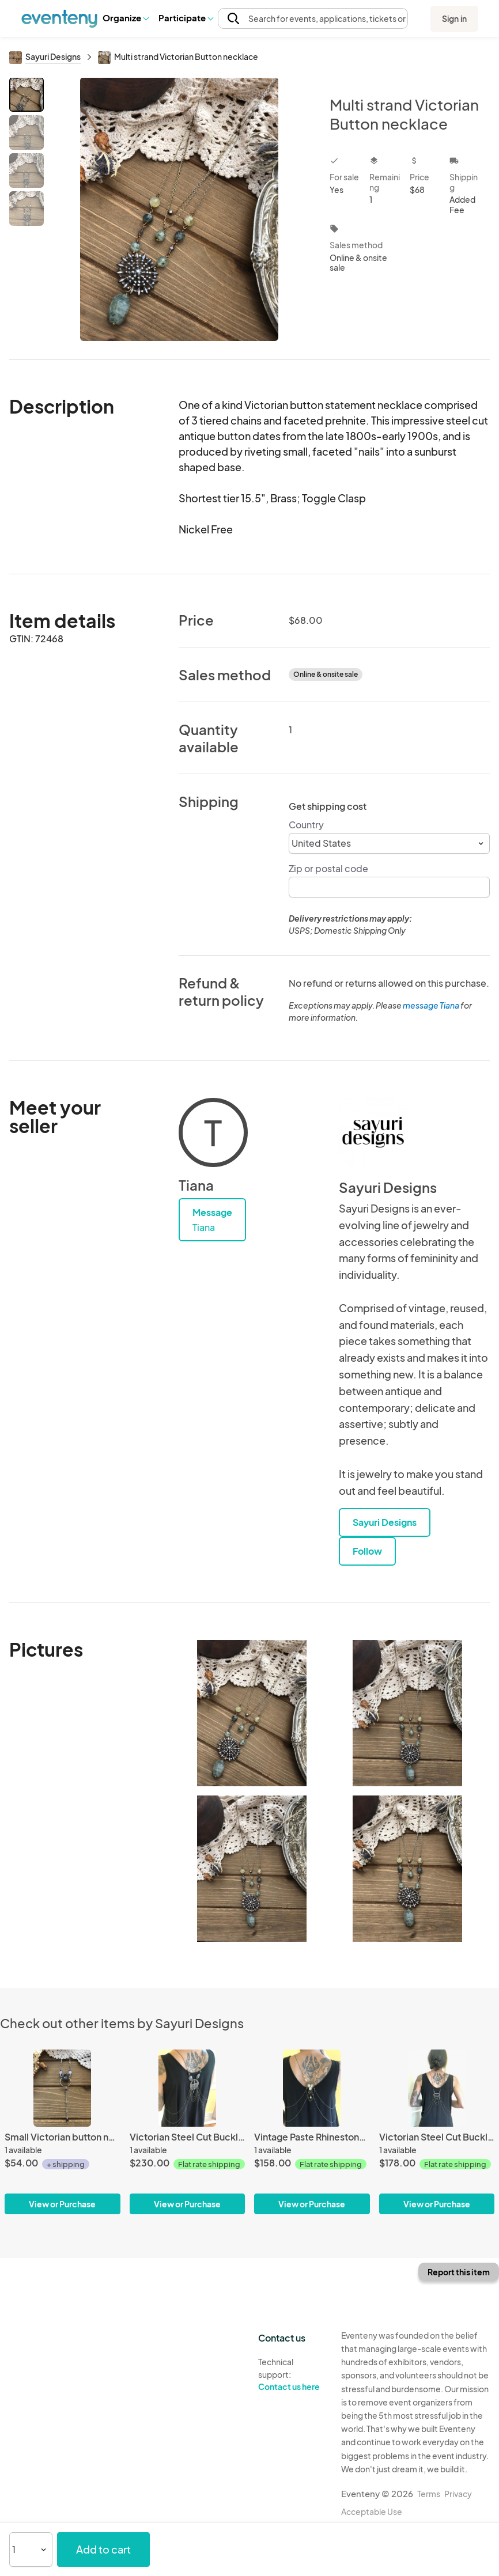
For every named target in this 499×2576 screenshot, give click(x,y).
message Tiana (431, 1005)
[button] (125, 18)
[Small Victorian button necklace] (62, 2132)
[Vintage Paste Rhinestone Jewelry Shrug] (312, 2132)
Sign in (454, 18)
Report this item (459, 2272)
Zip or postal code (328, 868)
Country (306, 825)
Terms (428, 2493)
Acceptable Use (371, 2511)
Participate (185, 17)
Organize (125, 17)
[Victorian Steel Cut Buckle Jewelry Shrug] (187, 2132)
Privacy (458, 2493)
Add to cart (103, 2549)
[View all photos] (179, 209)
